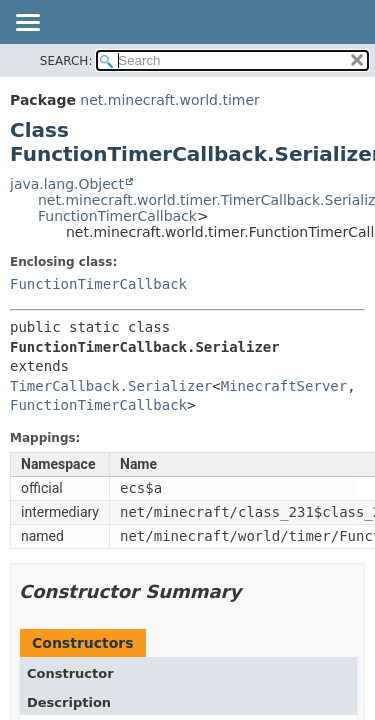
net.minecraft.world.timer (169, 100)
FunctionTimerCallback (117, 216)
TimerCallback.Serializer (111, 386)
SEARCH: (66, 61)
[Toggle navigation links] (27, 24)
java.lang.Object (67, 184)
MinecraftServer (284, 386)
